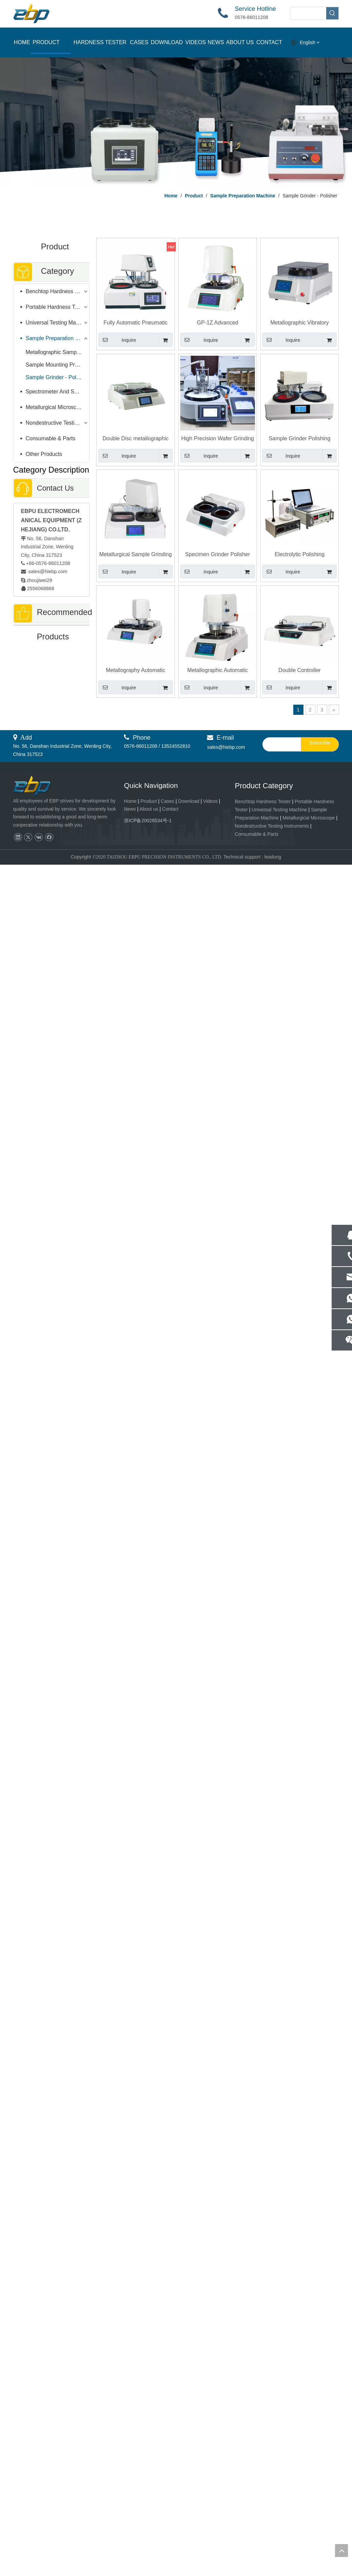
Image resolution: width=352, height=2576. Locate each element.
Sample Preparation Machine (57, 338)
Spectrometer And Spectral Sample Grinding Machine (57, 391)
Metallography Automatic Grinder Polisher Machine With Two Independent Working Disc (135, 670)
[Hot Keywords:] (332, 13)
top (341, 2550)
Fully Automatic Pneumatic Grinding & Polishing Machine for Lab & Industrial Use (135, 323)
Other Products (44, 454)
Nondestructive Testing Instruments (57, 423)
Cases (167, 801)
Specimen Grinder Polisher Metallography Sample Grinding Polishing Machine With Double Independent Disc (217, 554)
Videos (210, 801)
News (130, 809)
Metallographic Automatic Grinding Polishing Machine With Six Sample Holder (218, 670)
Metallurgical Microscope (56, 407)
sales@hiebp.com (47, 571)
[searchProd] (308, 13)
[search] (280, 744)
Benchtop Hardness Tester (57, 291)
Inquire (117, 340)
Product (149, 801)
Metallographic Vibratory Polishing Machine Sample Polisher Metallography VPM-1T (299, 323)
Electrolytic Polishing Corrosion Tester (300, 554)
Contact (170, 809)
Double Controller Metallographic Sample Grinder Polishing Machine (300, 670)
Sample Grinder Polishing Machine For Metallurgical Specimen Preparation (299, 439)
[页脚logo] (38, 786)
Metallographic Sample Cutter (57, 352)
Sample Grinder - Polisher (57, 377)
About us (149, 809)
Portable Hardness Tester (56, 307)
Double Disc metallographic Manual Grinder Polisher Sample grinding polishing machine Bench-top (136, 439)
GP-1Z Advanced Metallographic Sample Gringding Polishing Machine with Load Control (217, 323)
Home (130, 801)
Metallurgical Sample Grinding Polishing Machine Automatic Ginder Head (135, 554)
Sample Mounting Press (55, 365)
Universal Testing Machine (57, 322)
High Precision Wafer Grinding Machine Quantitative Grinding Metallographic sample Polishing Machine (217, 439)
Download (188, 801)
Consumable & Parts (51, 438)
